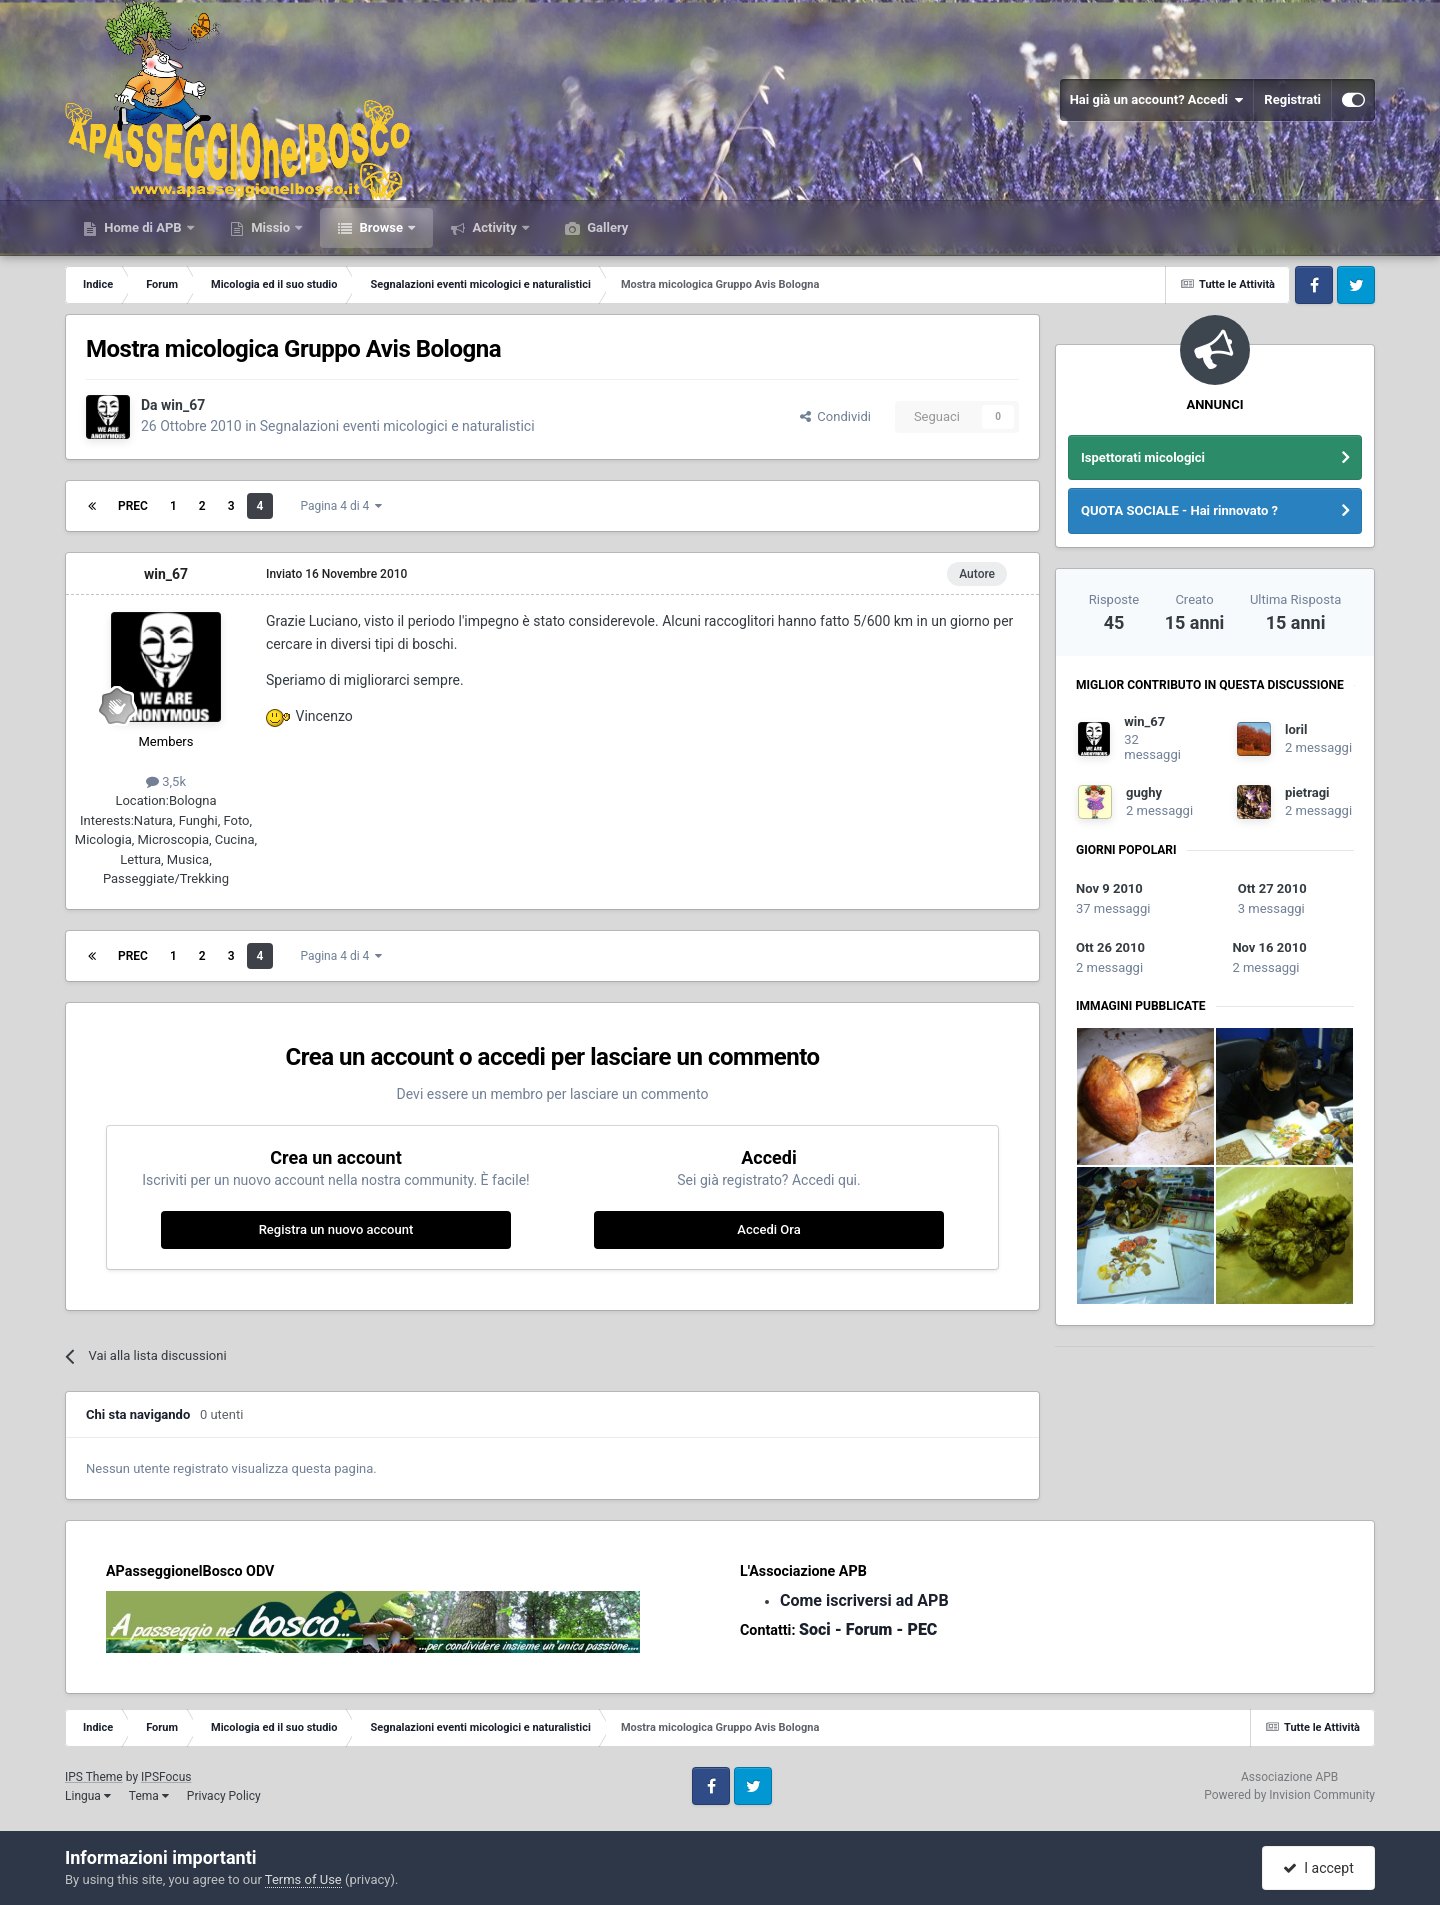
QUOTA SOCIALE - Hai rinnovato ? (1179, 510)
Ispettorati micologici (1143, 457)
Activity (494, 227)
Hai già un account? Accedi (1157, 100)
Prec (133, 506)
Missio (270, 227)
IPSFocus (166, 1777)
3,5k (166, 781)
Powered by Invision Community (1289, 1795)
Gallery (606, 227)
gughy (1144, 792)
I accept (1318, 1868)
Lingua (88, 1796)
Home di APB (143, 227)
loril (1296, 729)
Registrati (1292, 99)
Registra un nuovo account (336, 1229)
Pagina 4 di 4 (341, 506)
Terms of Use (303, 1879)
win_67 (183, 405)
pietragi (1307, 792)
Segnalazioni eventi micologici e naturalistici (397, 426)
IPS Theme (94, 1777)
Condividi (835, 416)
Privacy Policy (224, 1796)
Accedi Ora (768, 1229)
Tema (149, 1796)
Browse (381, 227)
